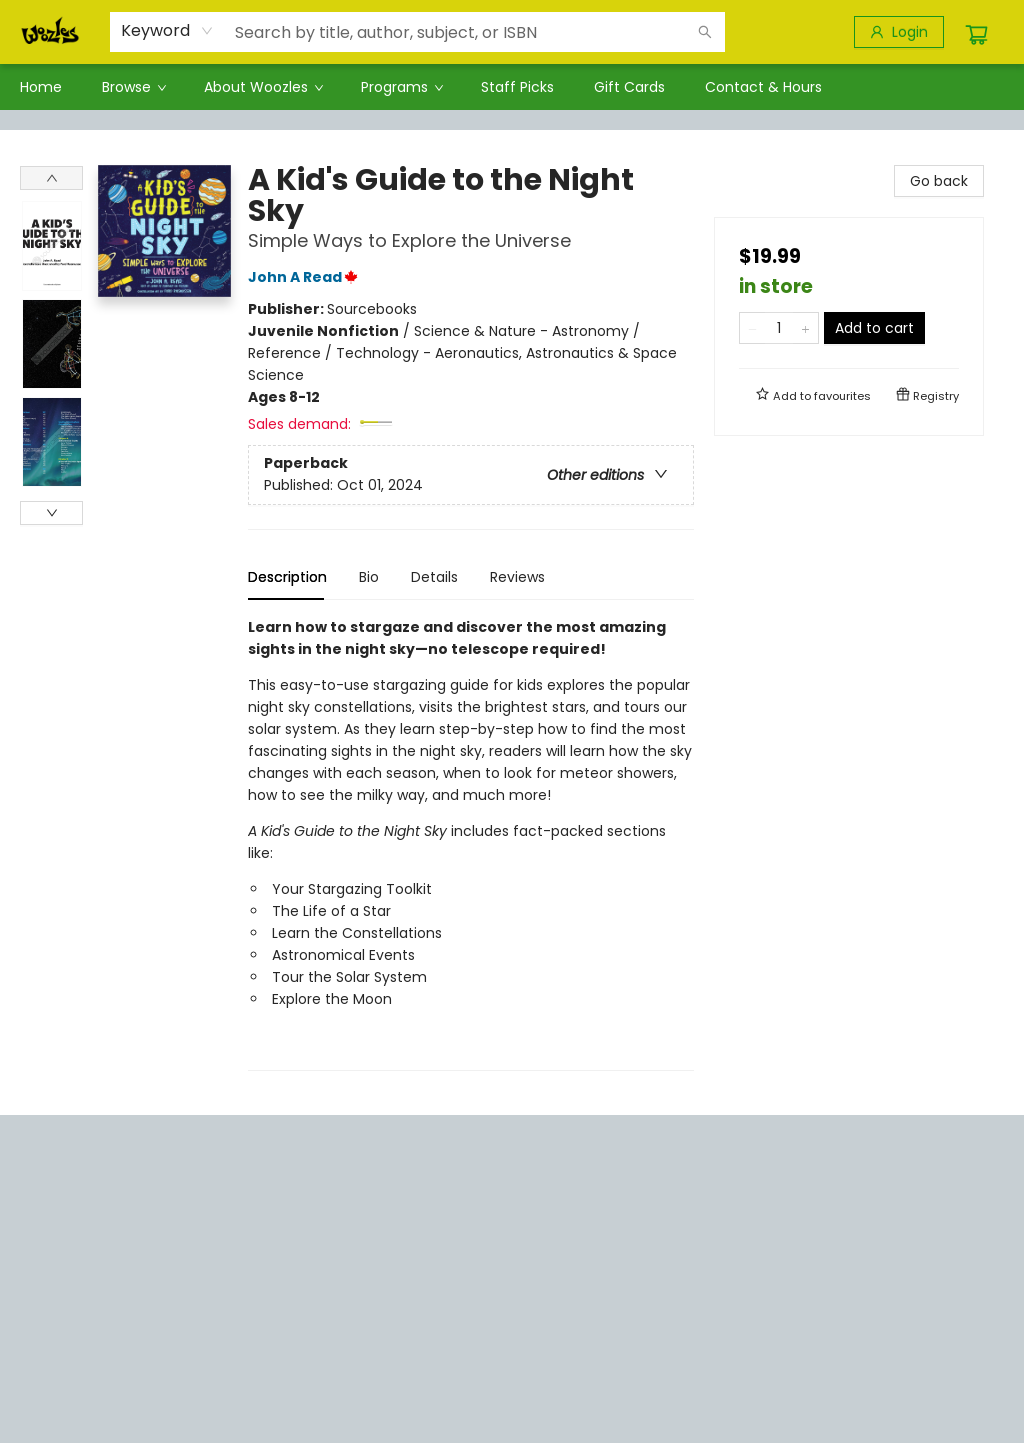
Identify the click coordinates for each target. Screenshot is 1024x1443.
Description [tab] (287, 577)
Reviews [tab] (517, 577)
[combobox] (167, 31)
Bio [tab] (369, 577)
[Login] (899, 32)
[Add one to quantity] (805, 328)
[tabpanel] (471, 843)
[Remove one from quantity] (752, 328)
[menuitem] (41, 87)
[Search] (705, 32)
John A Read (306, 277)
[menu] (512, 87)
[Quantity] (779, 328)
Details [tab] (434, 577)
